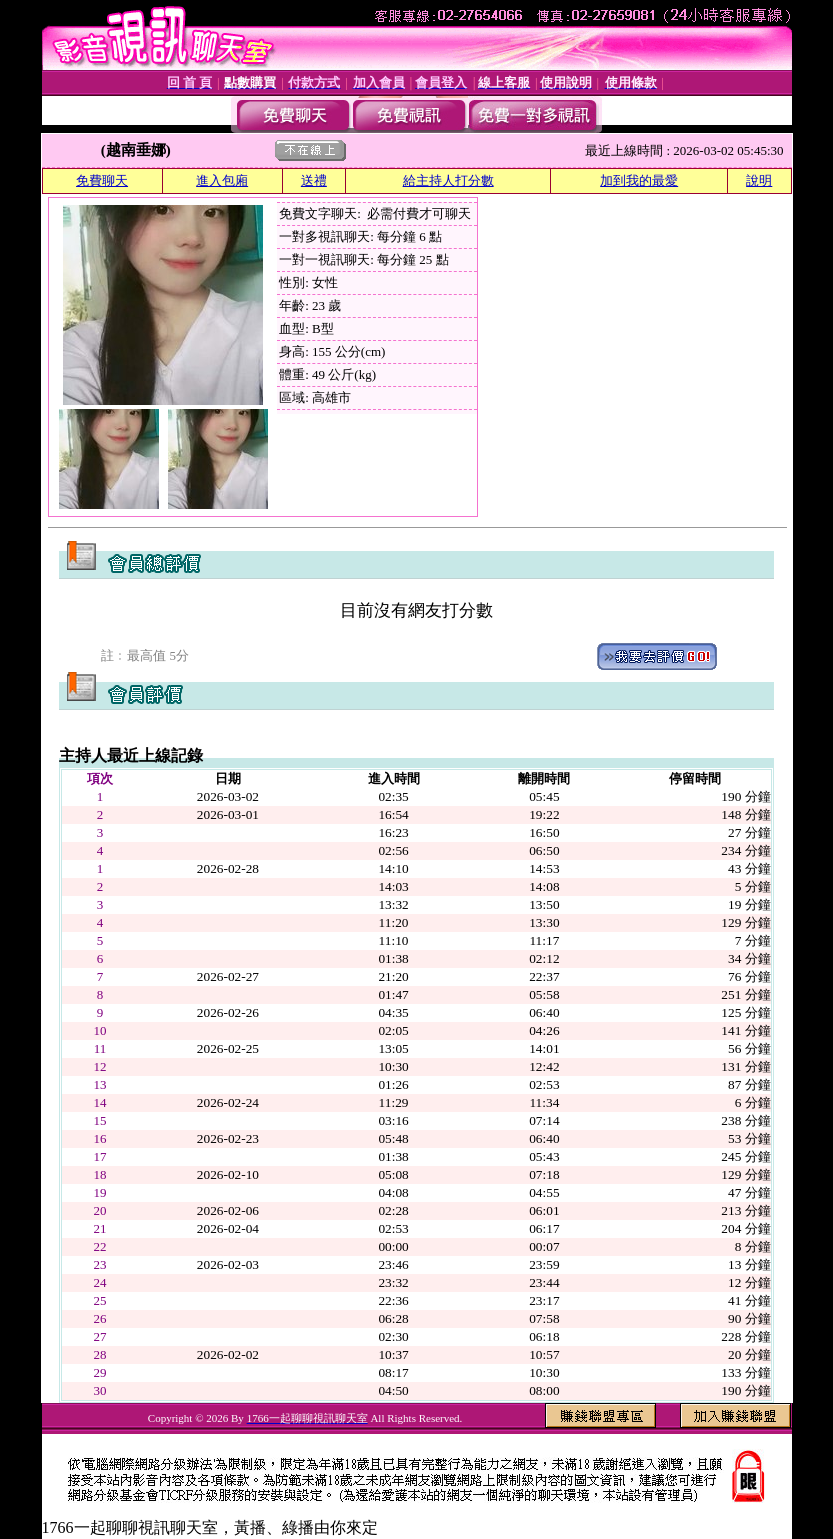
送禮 (314, 180)
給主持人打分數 (448, 180)
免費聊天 (102, 180)
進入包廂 (222, 180)
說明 (759, 180)
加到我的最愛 (639, 180)
